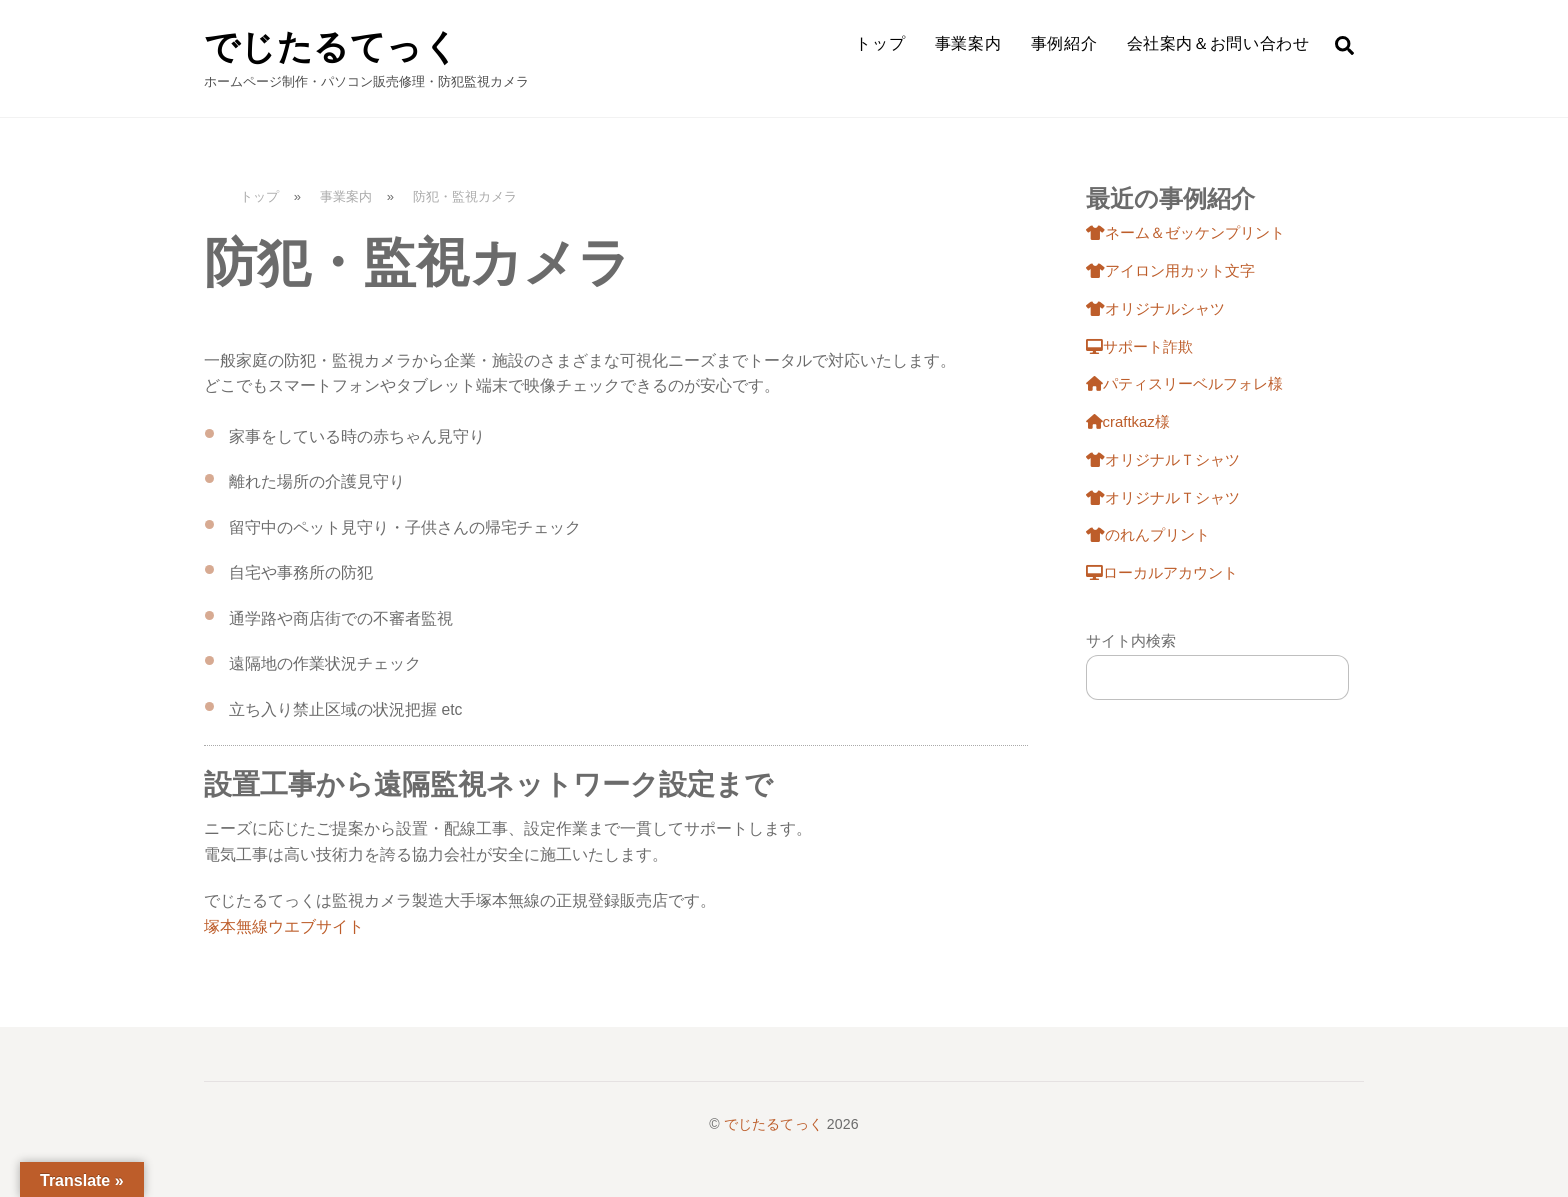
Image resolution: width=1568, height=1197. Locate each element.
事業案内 (968, 43)
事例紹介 (1064, 43)
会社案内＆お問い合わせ (1218, 43)
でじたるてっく (773, 1124)
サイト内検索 (1131, 641)
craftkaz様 (1128, 422)
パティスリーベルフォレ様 (1184, 384)
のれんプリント (1148, 535)
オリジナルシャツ (1155, 309)
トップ (880, 43)
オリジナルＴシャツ (1163, 460)
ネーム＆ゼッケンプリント (1185, 233)
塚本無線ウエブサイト (284, 926)
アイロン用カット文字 (1170, 271)
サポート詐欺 (1139, 347)
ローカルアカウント (1162, 573)
